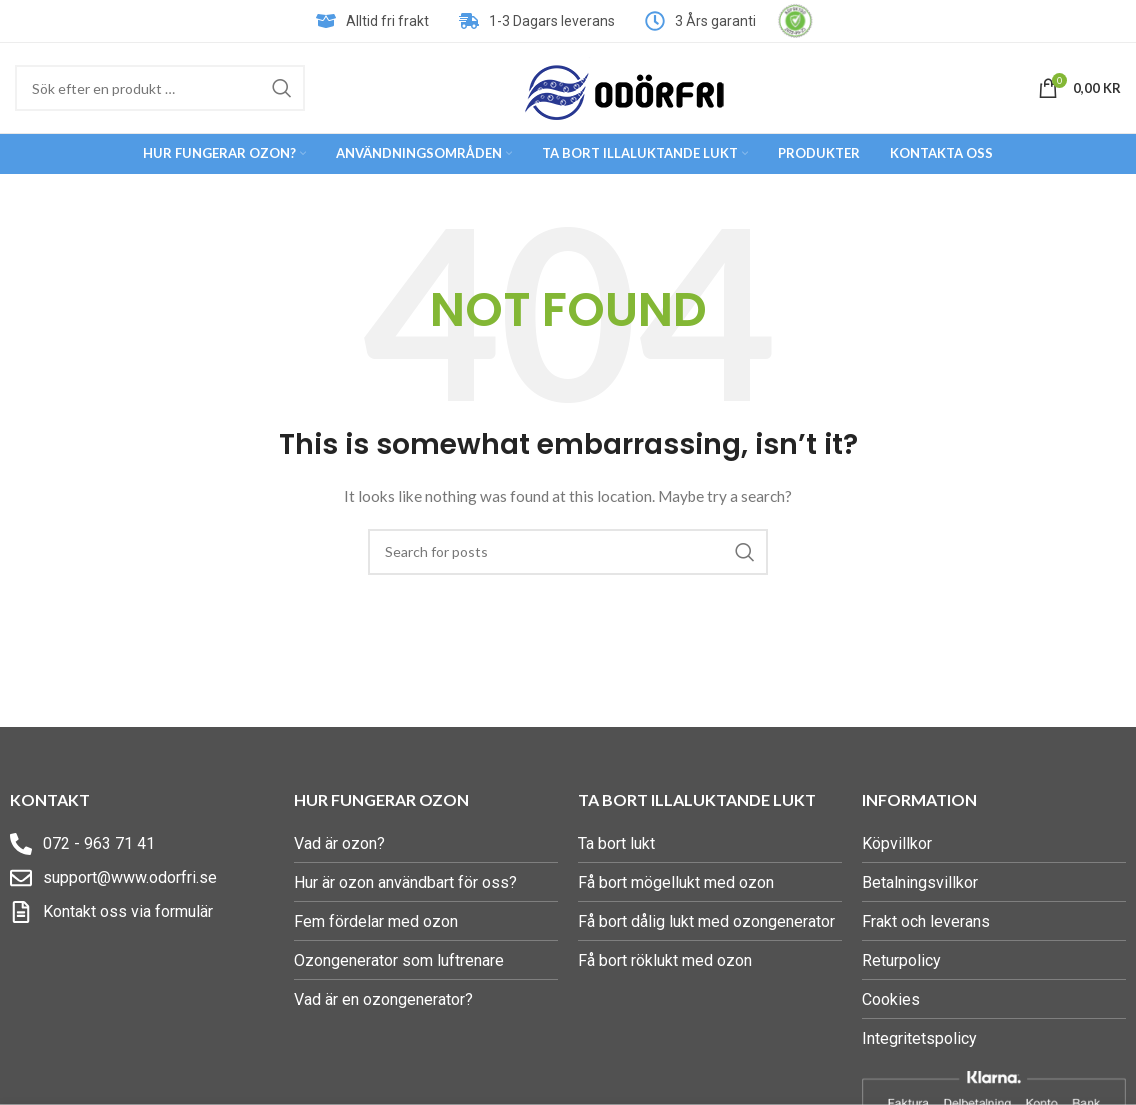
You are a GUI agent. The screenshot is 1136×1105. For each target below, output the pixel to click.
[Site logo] (625, 86)
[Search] (160, 88)
